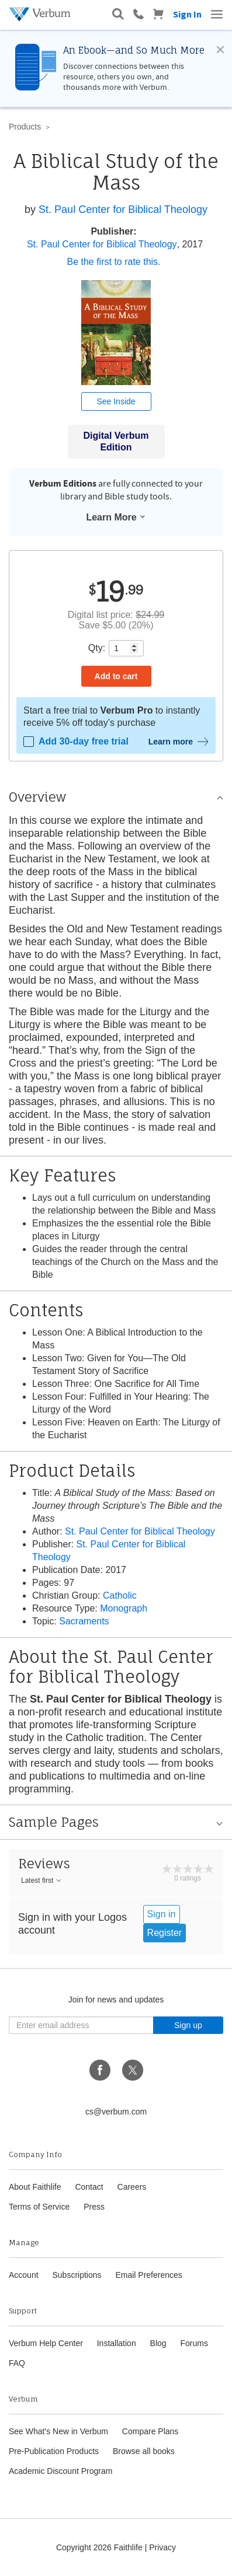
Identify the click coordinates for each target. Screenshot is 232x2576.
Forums (193, 2343)
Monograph (123, 1608)
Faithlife (128, 2547)
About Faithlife (35, 2186)
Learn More (116, 517)
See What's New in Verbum (58, 2431)
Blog (158, 2343)
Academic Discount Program (60, 2471)
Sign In (187, 14)
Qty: (96, 648)
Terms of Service (39, 2206)
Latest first (42, 1880)
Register (164, 1933)
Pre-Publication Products (54, 2451)
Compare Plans (150, 2431)
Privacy (162, 2547)
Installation (116, 2343)
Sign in (161, 1914)
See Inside (115, 401)
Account (24, 2275)
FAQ (17, 2363)
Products (25, 126)
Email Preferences (148, 2275)
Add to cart (116, 676)
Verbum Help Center (46, 2343)
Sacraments (84, 1621)
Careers (132, 2186)
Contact (89, 2186)
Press (94, 2206)
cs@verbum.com (116, 2111)
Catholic (120, 1595)
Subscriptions (76, 2275)
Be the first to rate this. (113, 262)
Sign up (188, 2025)
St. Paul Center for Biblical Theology (123, 209)
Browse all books (144, 2451)
